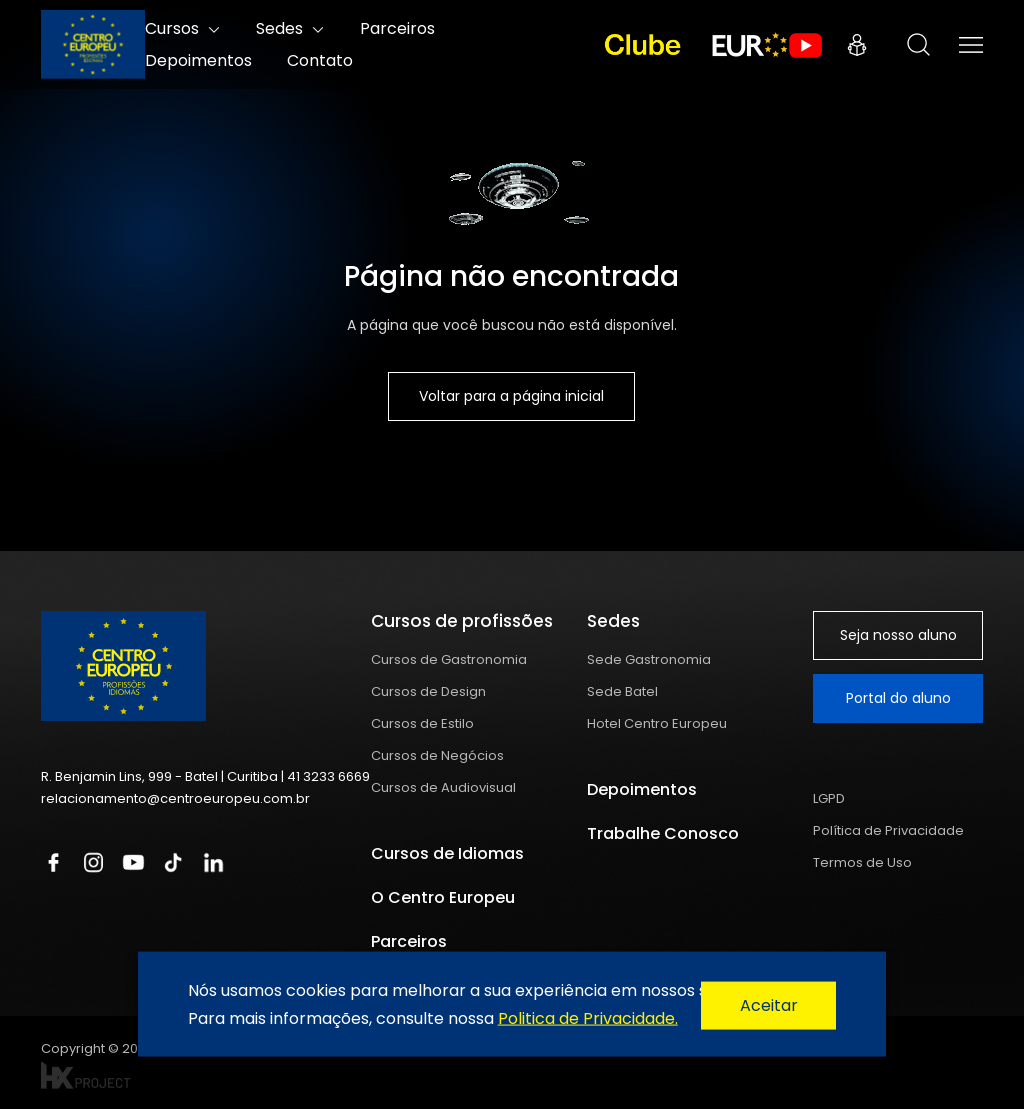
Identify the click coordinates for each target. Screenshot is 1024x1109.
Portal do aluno (898, 698)
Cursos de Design (428, 691)
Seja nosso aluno (898, 635)
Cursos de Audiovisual (443, 787)
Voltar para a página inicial (511, 396)
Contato (320, 60)
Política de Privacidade (888, 830)
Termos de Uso (862, 862)
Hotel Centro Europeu (657, 723)
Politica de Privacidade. (588, 1017)
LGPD (829, 798)
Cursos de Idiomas (447, 853)
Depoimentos (198, 60)
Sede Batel (622, 691)
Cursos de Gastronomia (449, 659)
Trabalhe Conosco (663, 833)
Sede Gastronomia (649, 659)
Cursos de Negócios (437, 755)
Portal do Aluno (857, 45)
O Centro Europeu (443, 897)
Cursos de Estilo (422, 723)
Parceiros (409, 941)
